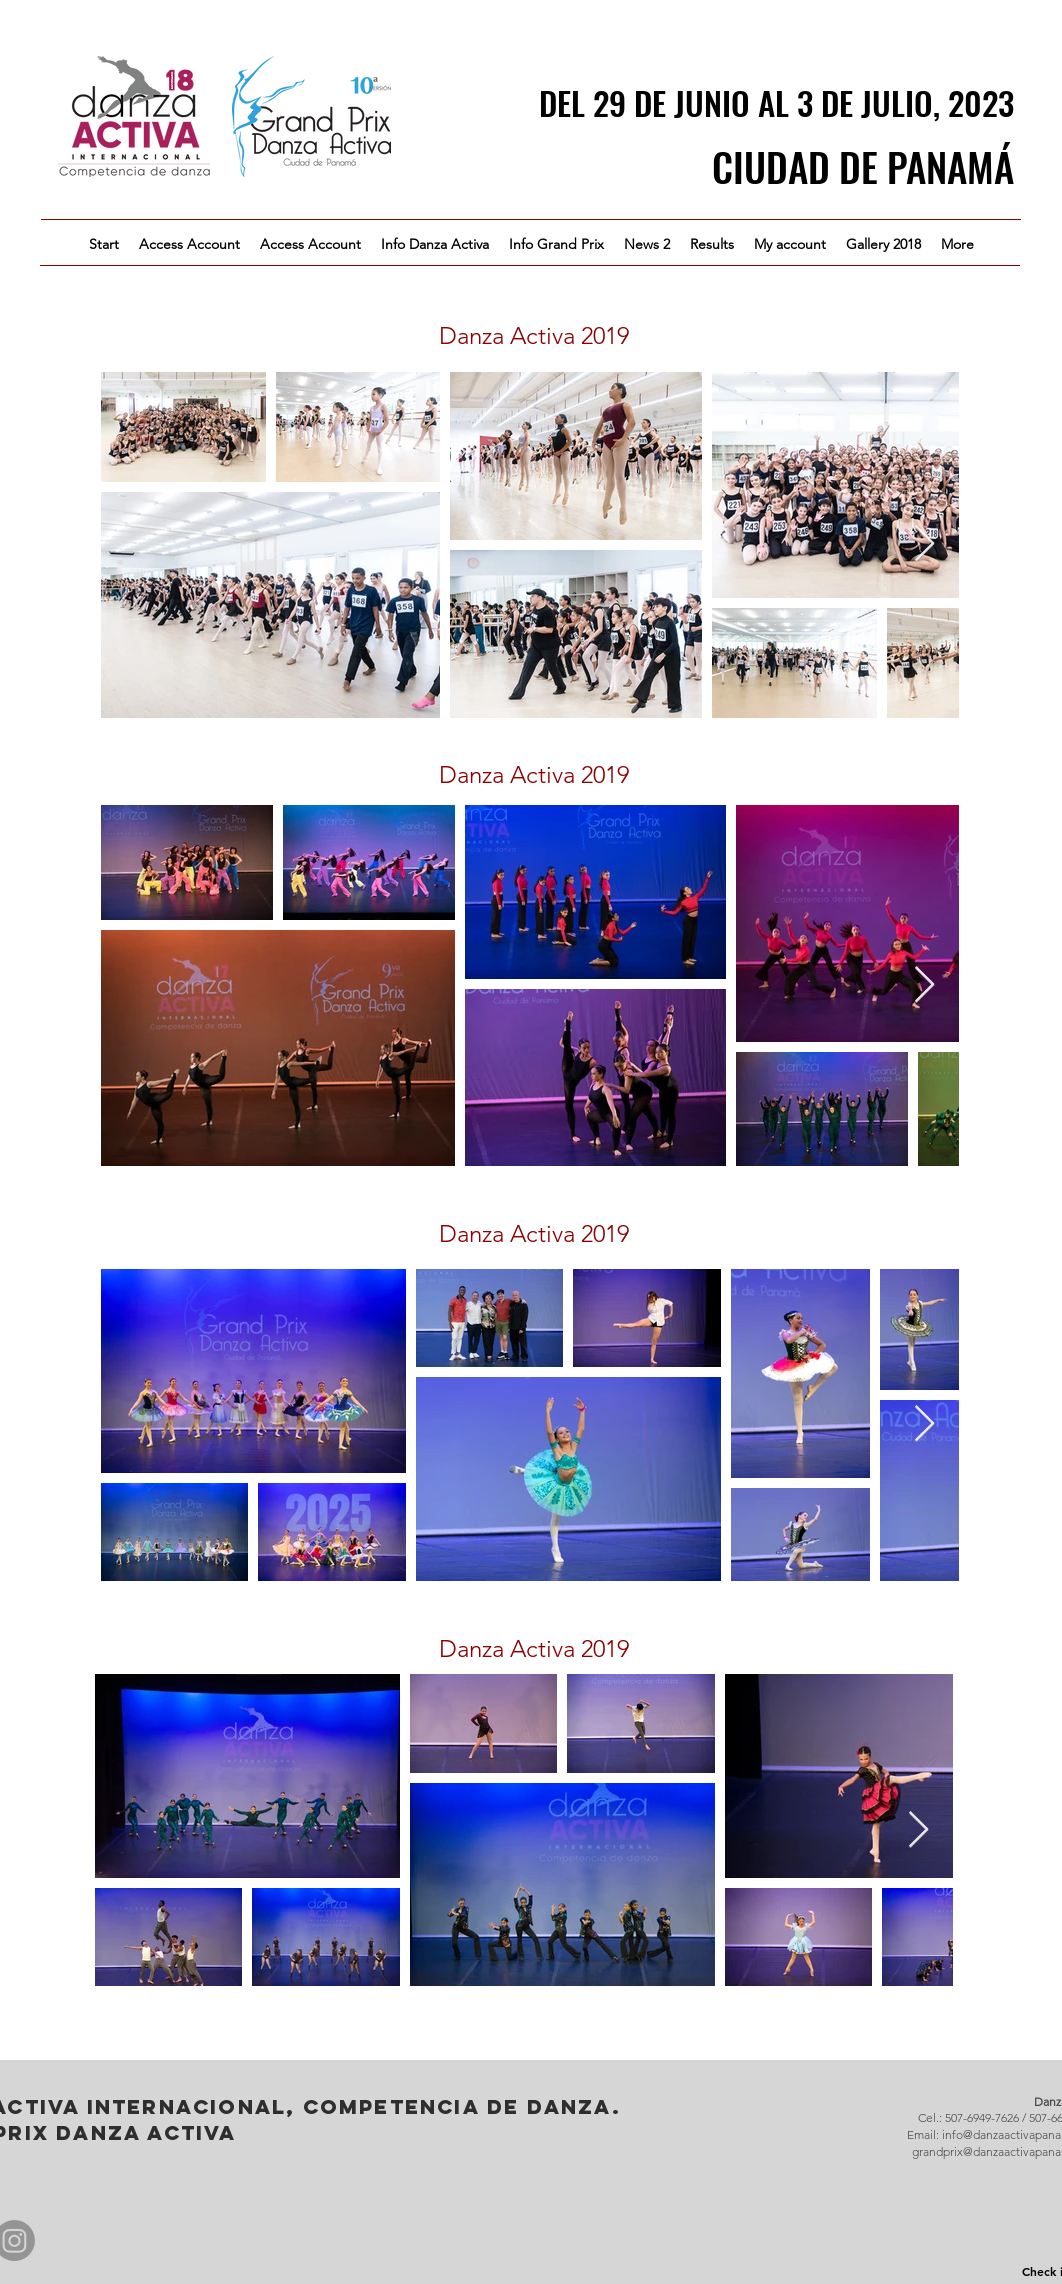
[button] (435, 244)
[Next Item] (924, 544)
